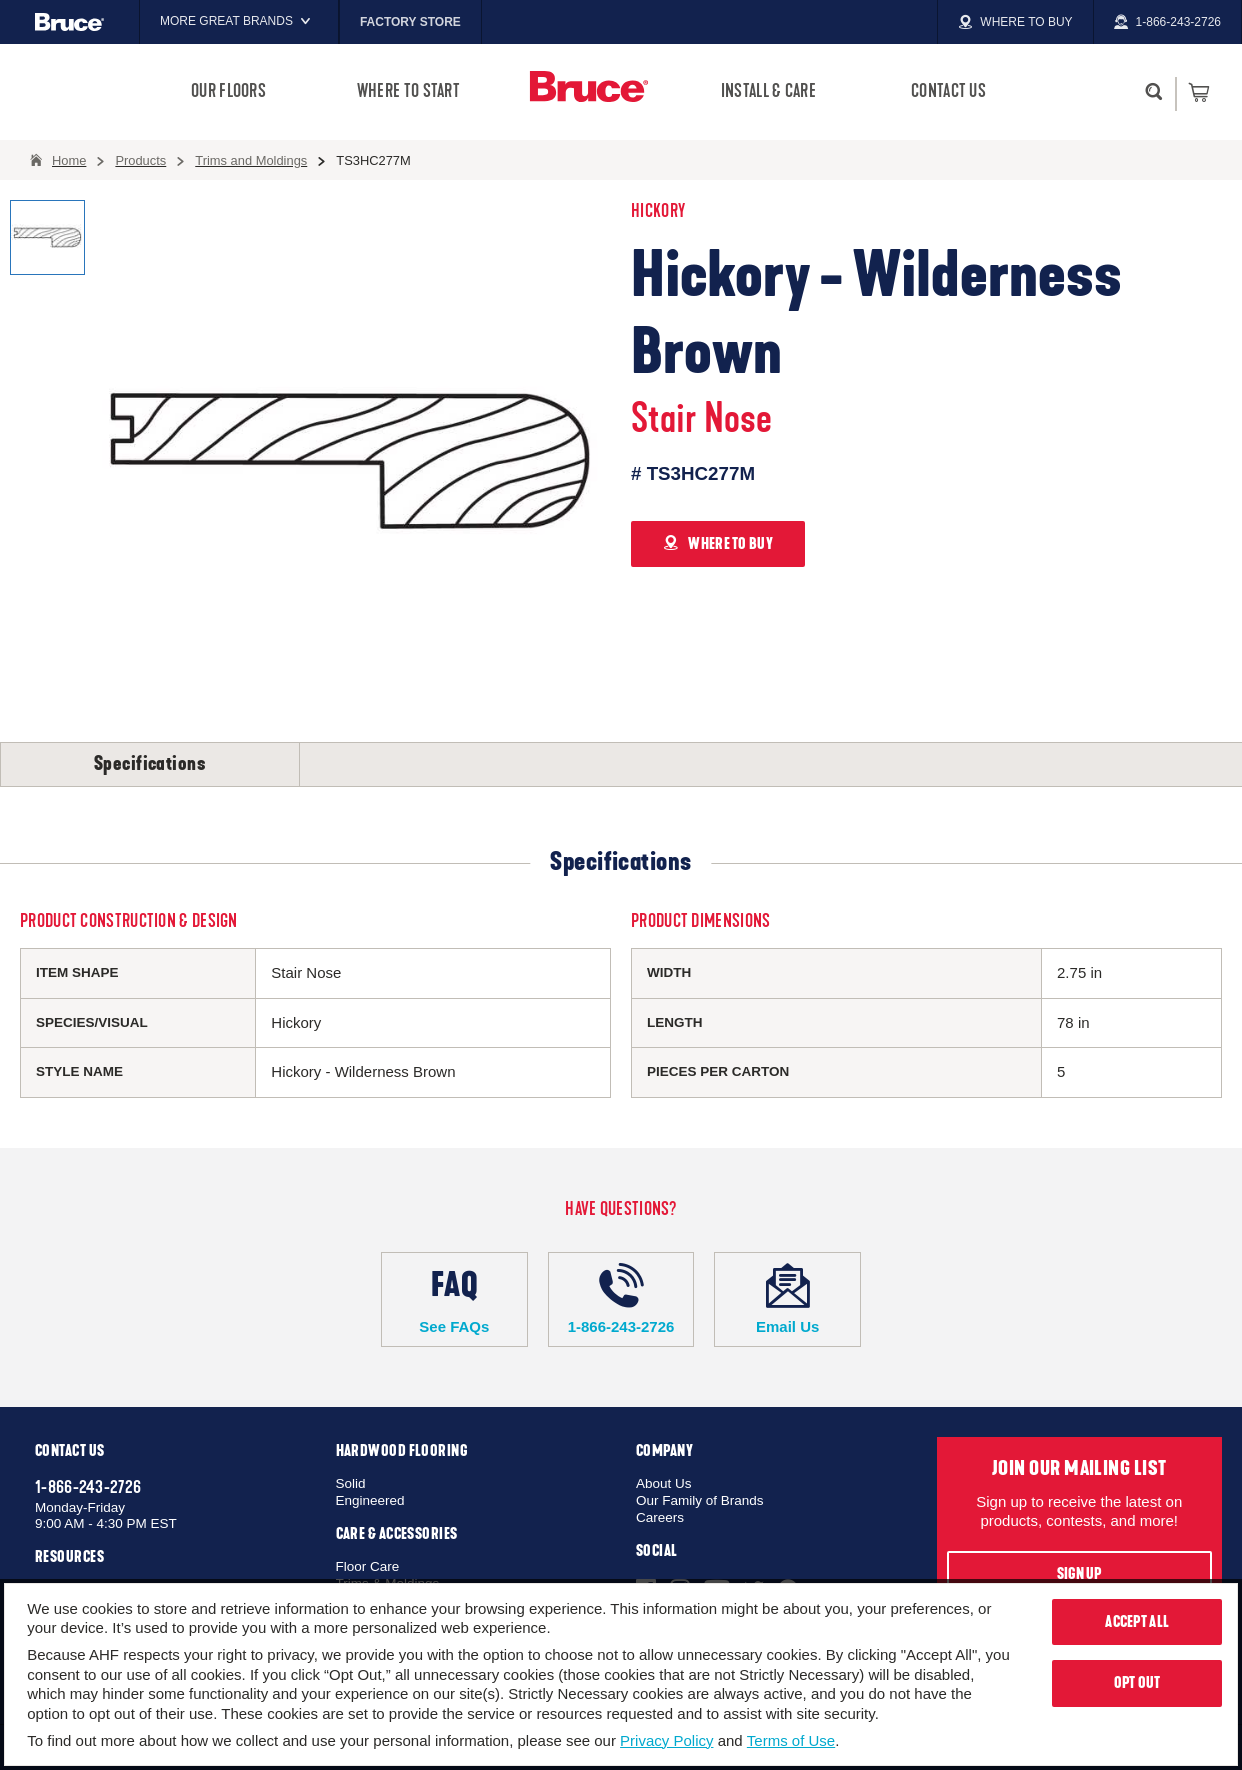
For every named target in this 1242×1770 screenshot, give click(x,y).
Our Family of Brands (700, 1500)
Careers (660, 1517)
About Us (664, 1483)
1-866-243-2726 (621, 1299)
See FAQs (454, 1299)
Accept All (1137, 1622)
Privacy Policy (666, 1740)
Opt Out (1137, 1683)
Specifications (150, 764)
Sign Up (1079, 1574)
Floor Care (368, 1566)
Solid (351, 1483)
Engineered (370, 1500)
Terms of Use (791, 1740)
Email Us (787, 1299)
